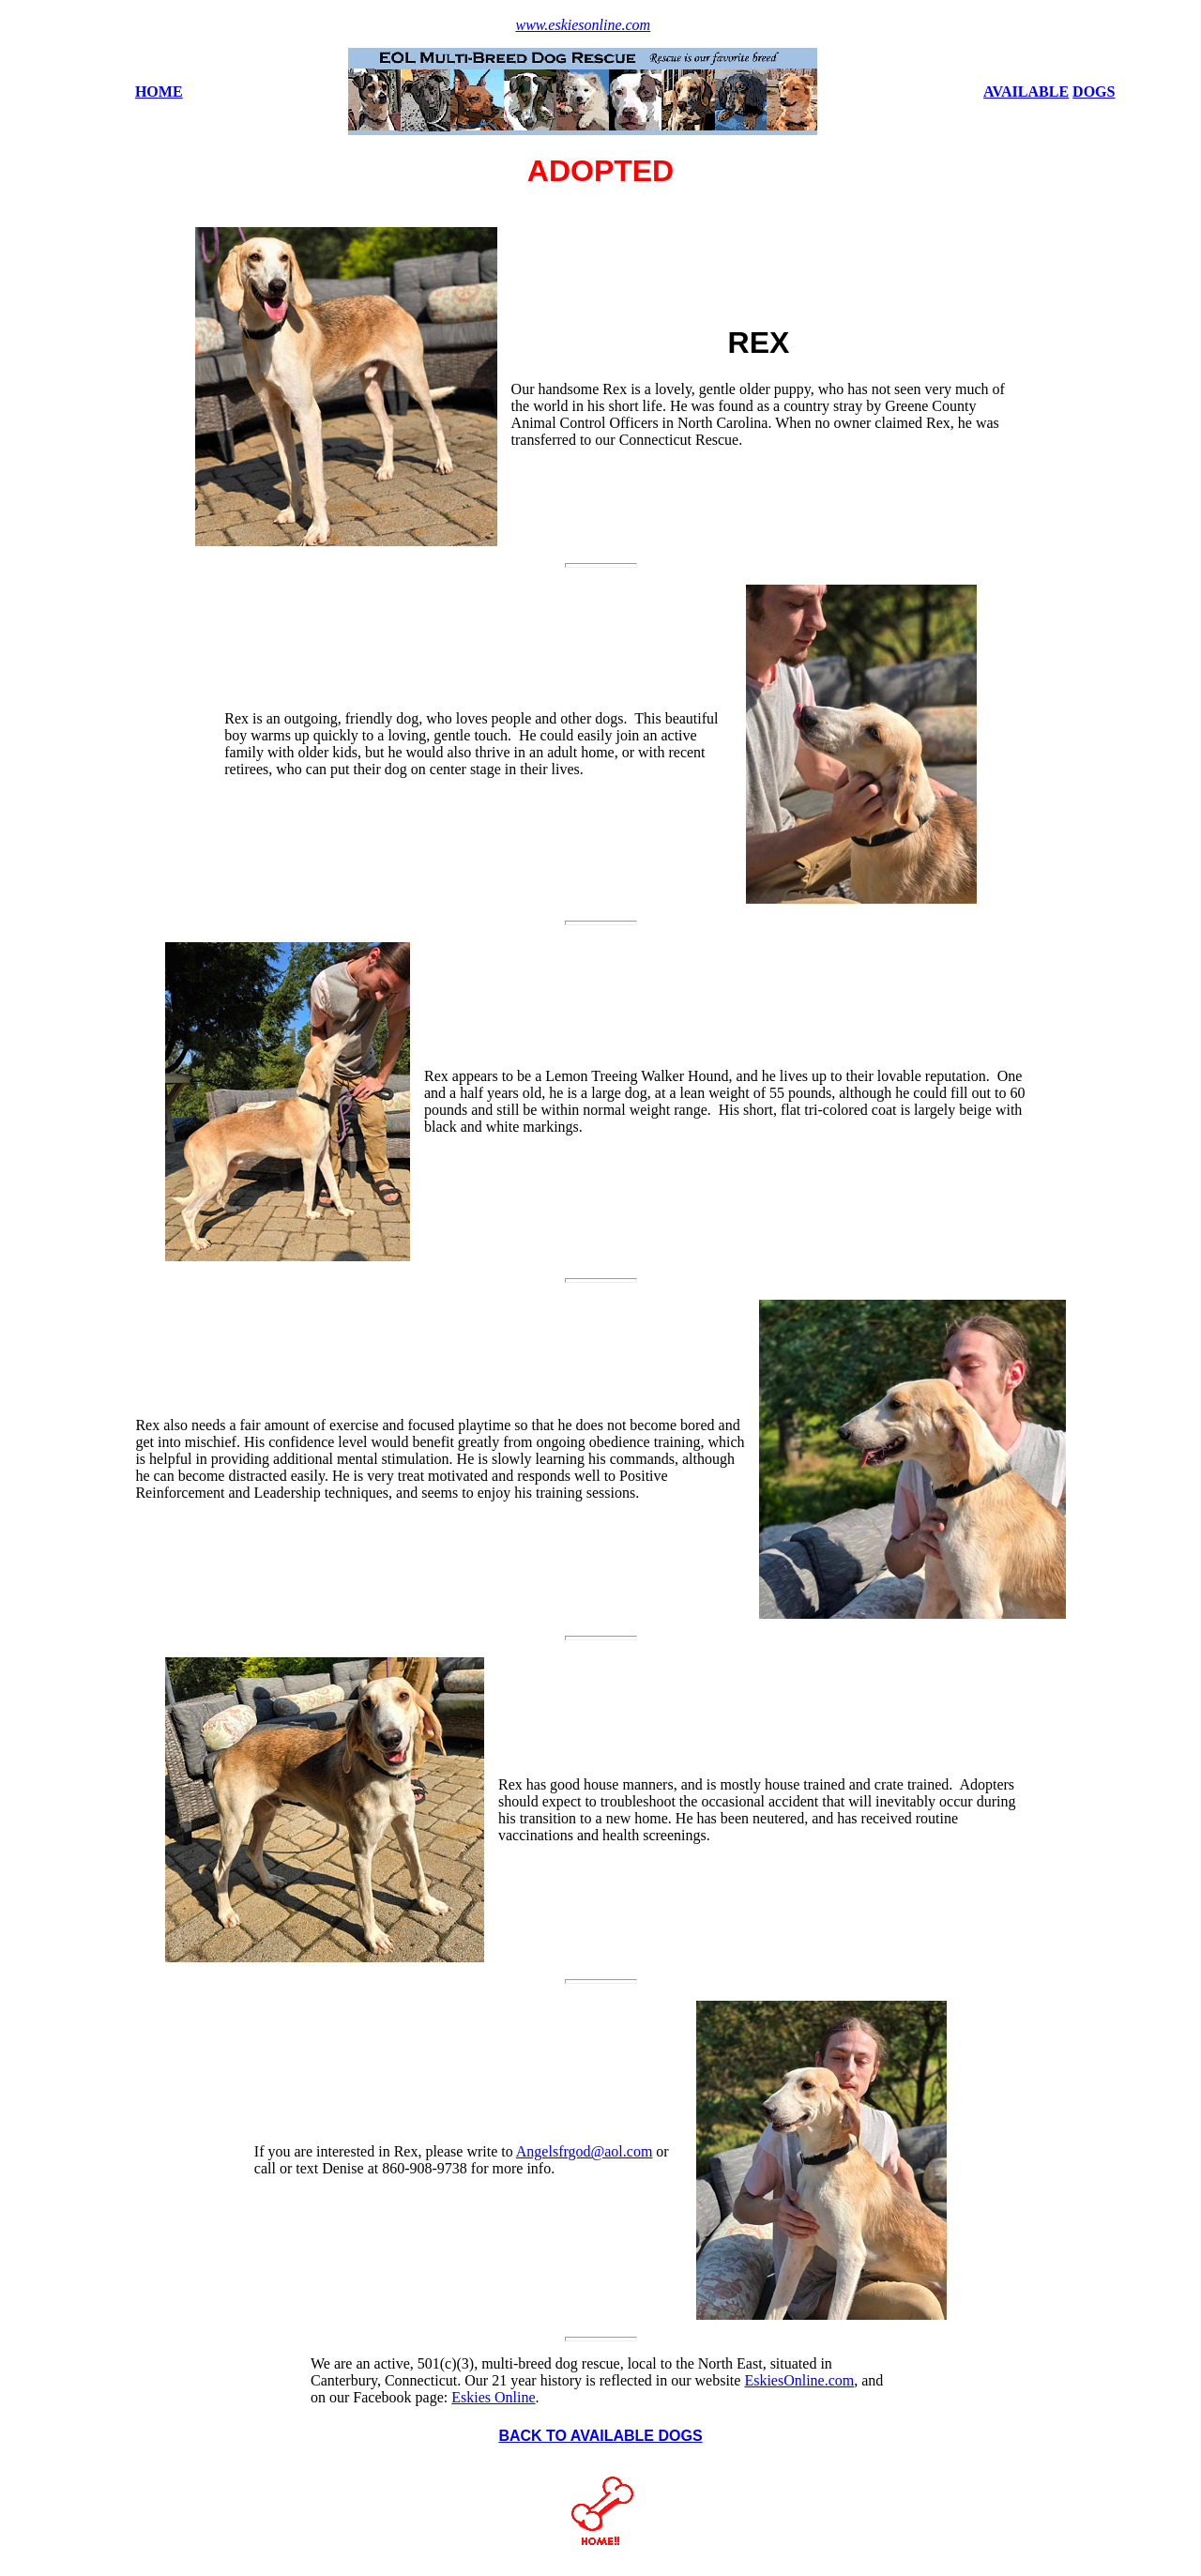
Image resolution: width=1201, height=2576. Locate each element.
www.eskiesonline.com (582, 25)
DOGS (1093, 91)
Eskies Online (493, 2397)
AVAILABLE (1026, 91)
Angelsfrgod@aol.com (584, 2151)
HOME (159, 91)
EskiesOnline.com (799, 2380)
